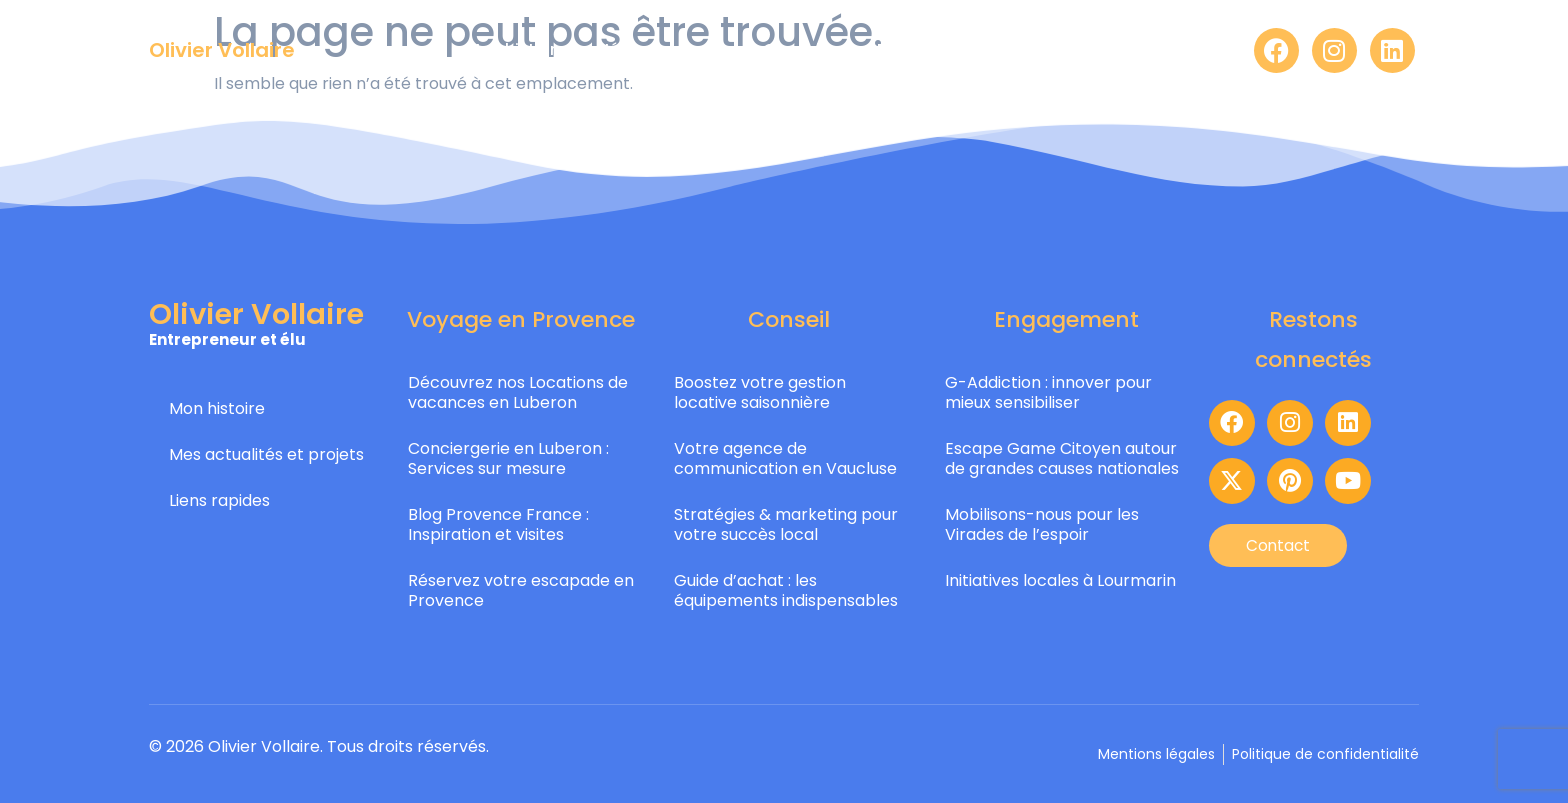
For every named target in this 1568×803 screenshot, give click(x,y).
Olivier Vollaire (222, 50)
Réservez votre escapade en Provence (521, 590)
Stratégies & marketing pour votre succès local (786, 524)
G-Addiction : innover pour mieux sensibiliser (1048, 392)
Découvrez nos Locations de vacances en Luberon (518, 392)
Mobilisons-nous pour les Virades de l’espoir (1042, 524)
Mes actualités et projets (266, 454)
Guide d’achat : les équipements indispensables (786, 590)
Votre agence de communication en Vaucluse (785, 458)
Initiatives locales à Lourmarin (1060, 580)
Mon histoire (217, 408)
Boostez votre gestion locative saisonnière (760, 392)
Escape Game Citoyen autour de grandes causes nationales (1062, 458)
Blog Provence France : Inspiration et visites (498, 524)
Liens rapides (219, 500)
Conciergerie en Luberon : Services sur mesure (508, 458)
